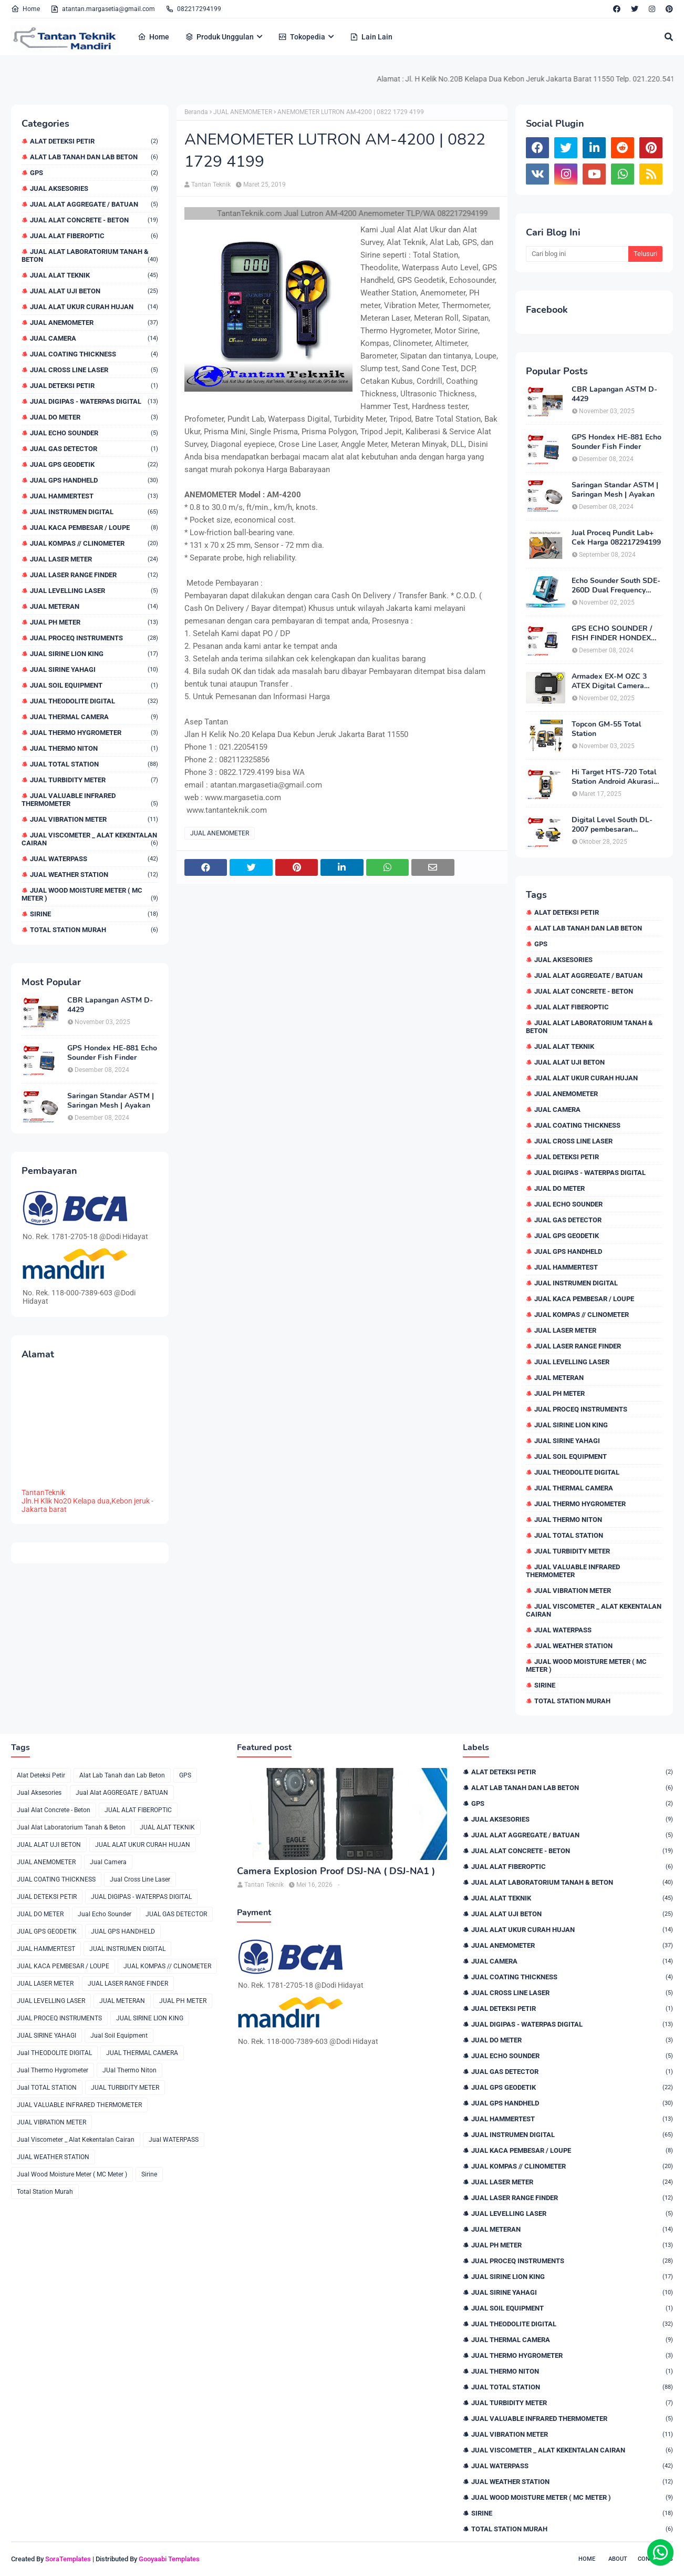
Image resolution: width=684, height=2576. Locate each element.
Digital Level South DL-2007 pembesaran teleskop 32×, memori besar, (612, 824)
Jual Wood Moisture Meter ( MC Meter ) (90, 894)
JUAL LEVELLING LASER (94, 591)
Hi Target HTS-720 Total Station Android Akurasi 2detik (614, 777)
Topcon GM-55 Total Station (606, 729)
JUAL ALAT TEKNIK (94, 275)
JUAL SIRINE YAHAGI (94, 669)
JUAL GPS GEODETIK (94, 464)
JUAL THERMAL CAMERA (94, 717)
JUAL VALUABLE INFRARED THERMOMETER (90, 799)
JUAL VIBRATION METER (94, 819)
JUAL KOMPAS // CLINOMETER (94, 543)
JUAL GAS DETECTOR (94, 449)
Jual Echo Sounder (94, 433)
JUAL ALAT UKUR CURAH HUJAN (94, 307)
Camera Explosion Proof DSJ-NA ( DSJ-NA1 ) (336, 1871)
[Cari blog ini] (577, 254)
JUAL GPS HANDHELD (94, 480)
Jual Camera (94, 338)
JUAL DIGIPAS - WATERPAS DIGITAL (94, 401)
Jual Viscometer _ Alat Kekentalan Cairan (90, 839)
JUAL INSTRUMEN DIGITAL (94, 512)
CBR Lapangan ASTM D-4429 (110, 1005)
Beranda (196, 112)
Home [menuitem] (153, 37)
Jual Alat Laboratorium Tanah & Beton (90, 255)
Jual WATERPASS (94, 859)
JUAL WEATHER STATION (94, 874)
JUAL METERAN (94, 606)
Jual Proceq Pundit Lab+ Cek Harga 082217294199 (616, 537)
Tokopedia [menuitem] (301, 37)
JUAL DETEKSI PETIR (94, 386)
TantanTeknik (43, 1492)
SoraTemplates (68, 2559)
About (617, 2558)
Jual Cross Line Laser (94, 370)
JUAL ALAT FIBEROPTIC (94, 236)
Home (25, 9)
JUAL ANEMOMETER (94, 322)
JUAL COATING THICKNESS (94, 354)
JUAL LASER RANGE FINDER (94, 575)
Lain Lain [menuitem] (371, 37)
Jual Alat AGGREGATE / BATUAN (94, 204)
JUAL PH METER (94, 622)
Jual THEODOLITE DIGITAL (94, 701)
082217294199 (193, 9)
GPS (94, 173)
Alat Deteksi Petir (94, 141)
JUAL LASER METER (94, 559)
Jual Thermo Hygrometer (94, 733)
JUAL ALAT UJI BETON (94, 291)
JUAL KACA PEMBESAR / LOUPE (94, 527)
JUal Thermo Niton (94, 748)
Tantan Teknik (211, 184)
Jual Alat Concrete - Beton (94, 220)
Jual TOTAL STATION (94, 764)
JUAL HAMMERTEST (94, 496)
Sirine (94, 914)
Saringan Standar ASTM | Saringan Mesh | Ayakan (110, 1100)
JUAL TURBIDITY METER (94, 780)
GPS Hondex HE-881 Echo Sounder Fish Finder (112, 1053)
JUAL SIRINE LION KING (94, 654)
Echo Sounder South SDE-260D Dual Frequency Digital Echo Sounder (616, 585)
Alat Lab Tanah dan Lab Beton (94, 157)
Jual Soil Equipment (94, 685)
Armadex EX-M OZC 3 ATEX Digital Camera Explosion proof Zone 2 (611, 681)
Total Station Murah (94, 930)
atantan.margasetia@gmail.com (102, 9)
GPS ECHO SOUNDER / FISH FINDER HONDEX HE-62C (612, 633)
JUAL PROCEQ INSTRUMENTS (94, 638)
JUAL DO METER (94, 417)
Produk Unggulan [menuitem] (219, 37)
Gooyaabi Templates (169, 2559)
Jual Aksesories (94, 188)
